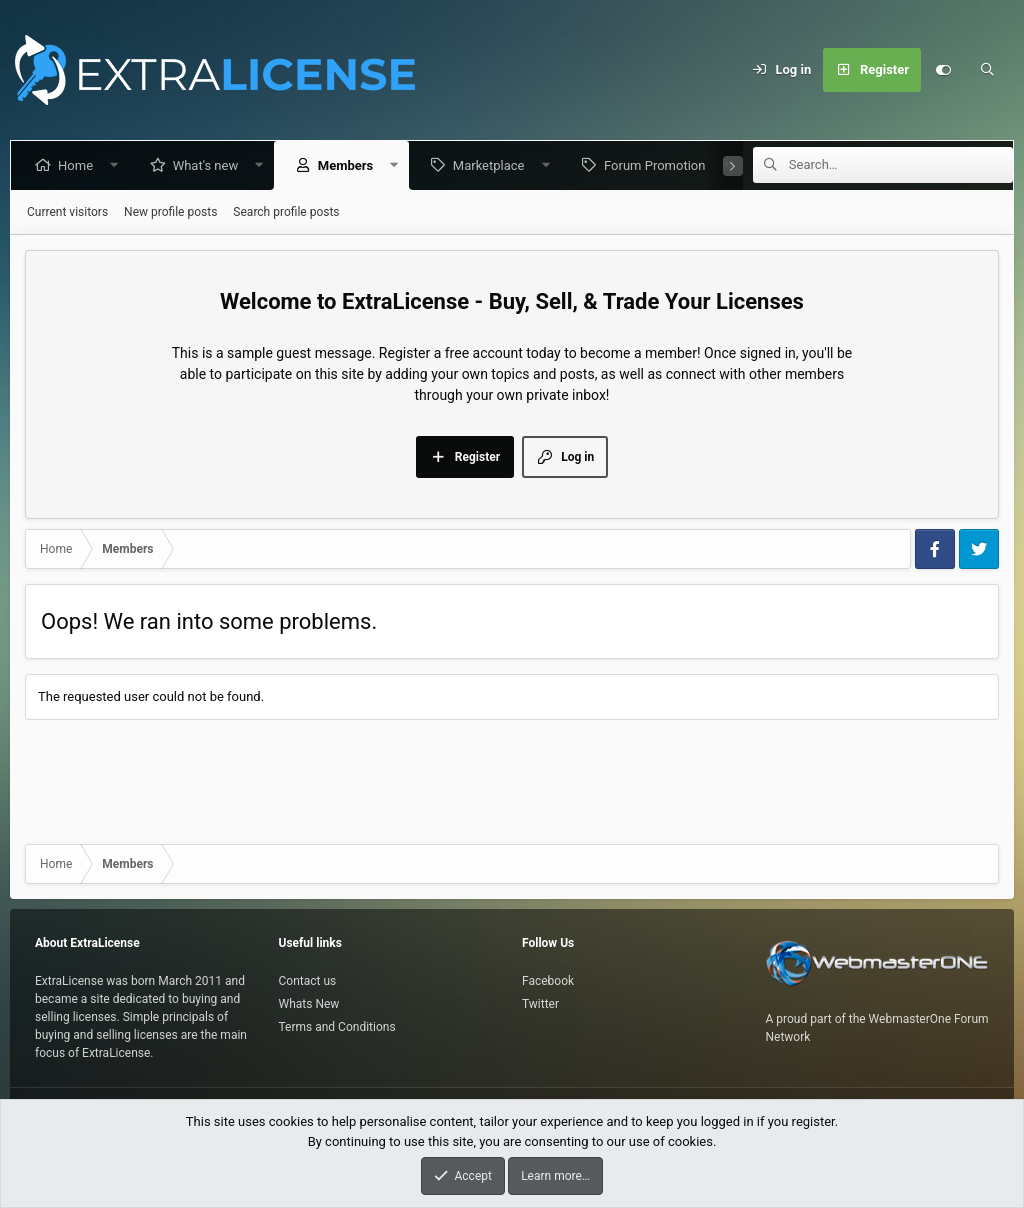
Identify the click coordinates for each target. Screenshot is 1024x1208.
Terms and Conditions (337, 1027)
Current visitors (67, 212)
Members (349, 165)
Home (79, 165)
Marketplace (493, 165)
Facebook (548, 981)
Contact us (308, 981)
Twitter (540, 1004)
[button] (118, 165)
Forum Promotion (658, 165)
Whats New (309, 1004)
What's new (210, 165)
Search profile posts (286, 212)
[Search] (987, 70)
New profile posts (170, 212)
